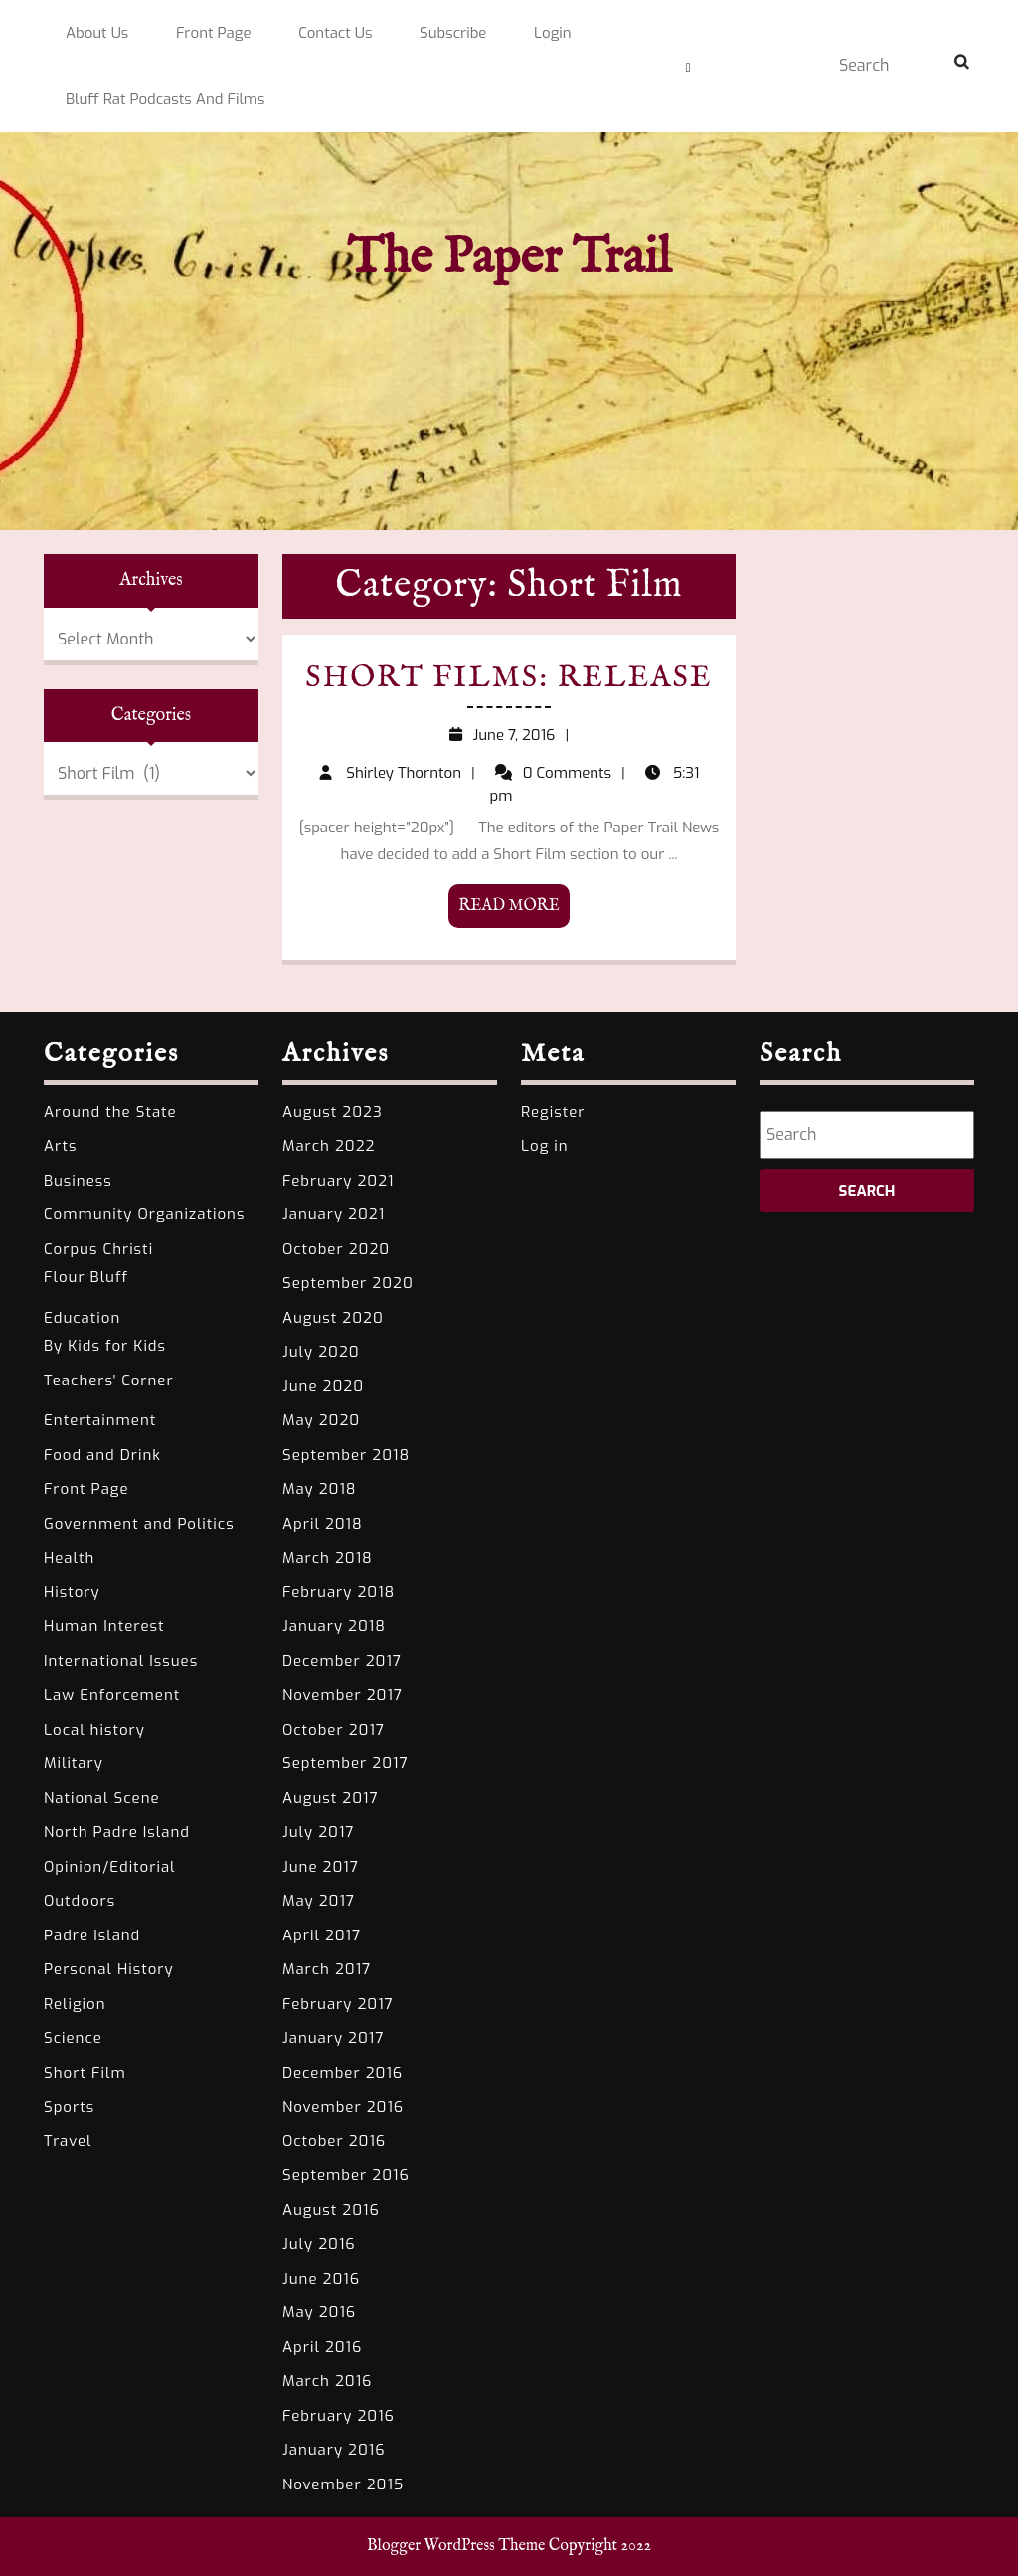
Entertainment (100, 1420)
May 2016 (319, 2312)
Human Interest (104, 1626)
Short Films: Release (510, 685)
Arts (60, 1146)
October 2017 (333, 1730)
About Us (97, 33)
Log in (545, 1146)
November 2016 (343, 2106)
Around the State (110, 1112)
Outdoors (79, 1901)
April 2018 (322, 1524)
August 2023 (332, 1112)
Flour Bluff (86, 1277)
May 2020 (321, 1420)
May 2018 (319, 1489)
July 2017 (318, 1832)
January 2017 (333, 2038)
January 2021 (333, 1214)
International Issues (121, 1661)
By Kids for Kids (105, 1346)
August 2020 (333, 1318)
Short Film (85, 2073)
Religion (75, 2004)
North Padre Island (117, 1832)
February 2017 (338, 2004)
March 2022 (328, 1146)
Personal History (109, 1969)
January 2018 (334, 1626)
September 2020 (348, 1283)
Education (82, 1318)
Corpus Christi (98, 1249)
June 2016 (321, 2279)
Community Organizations (144, 1214)
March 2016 (327, 2381)
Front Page (214, 33)
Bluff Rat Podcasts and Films (165, 99)
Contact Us (335, 33)
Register (553, 1112)
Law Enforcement (112, 1695)
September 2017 (345, 1763)
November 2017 (342, 1695)
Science (73, 2038)
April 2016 (322, 2347)
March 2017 (326, 1969)
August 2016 (331, 2210)
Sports (69, 2106)
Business (78, 1181)
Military (73, 1763)
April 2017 (321, 1935)
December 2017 (342, 1661)
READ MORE (514, 904)
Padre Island (92, 1935)
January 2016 (334, 2450)
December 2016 (342, 2073)
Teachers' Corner (109, 1380)
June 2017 (320, 1867)
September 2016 (346, 2175)
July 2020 (321, 1352)
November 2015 (343, 2484)
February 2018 (338, 1592)
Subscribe (453, 33)
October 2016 (334, 2141)
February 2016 (338, 2416)
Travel (68, 2141)
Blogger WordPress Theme (456, 2546)
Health (69, 1557)
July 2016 (319, 2244)
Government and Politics (139, 1524)
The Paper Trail (509, 258)
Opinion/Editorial (110, 1867)
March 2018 (327, 1557)
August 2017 (330, 1798)
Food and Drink (102, 1455)
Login (553, 33)
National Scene (102, 1798)
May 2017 (318, 1901)
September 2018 (346, 1455)
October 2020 (336, 1249)
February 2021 (338, 1181)
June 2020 (323, 1386)
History (72, 1592)
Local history (94, 1730)
